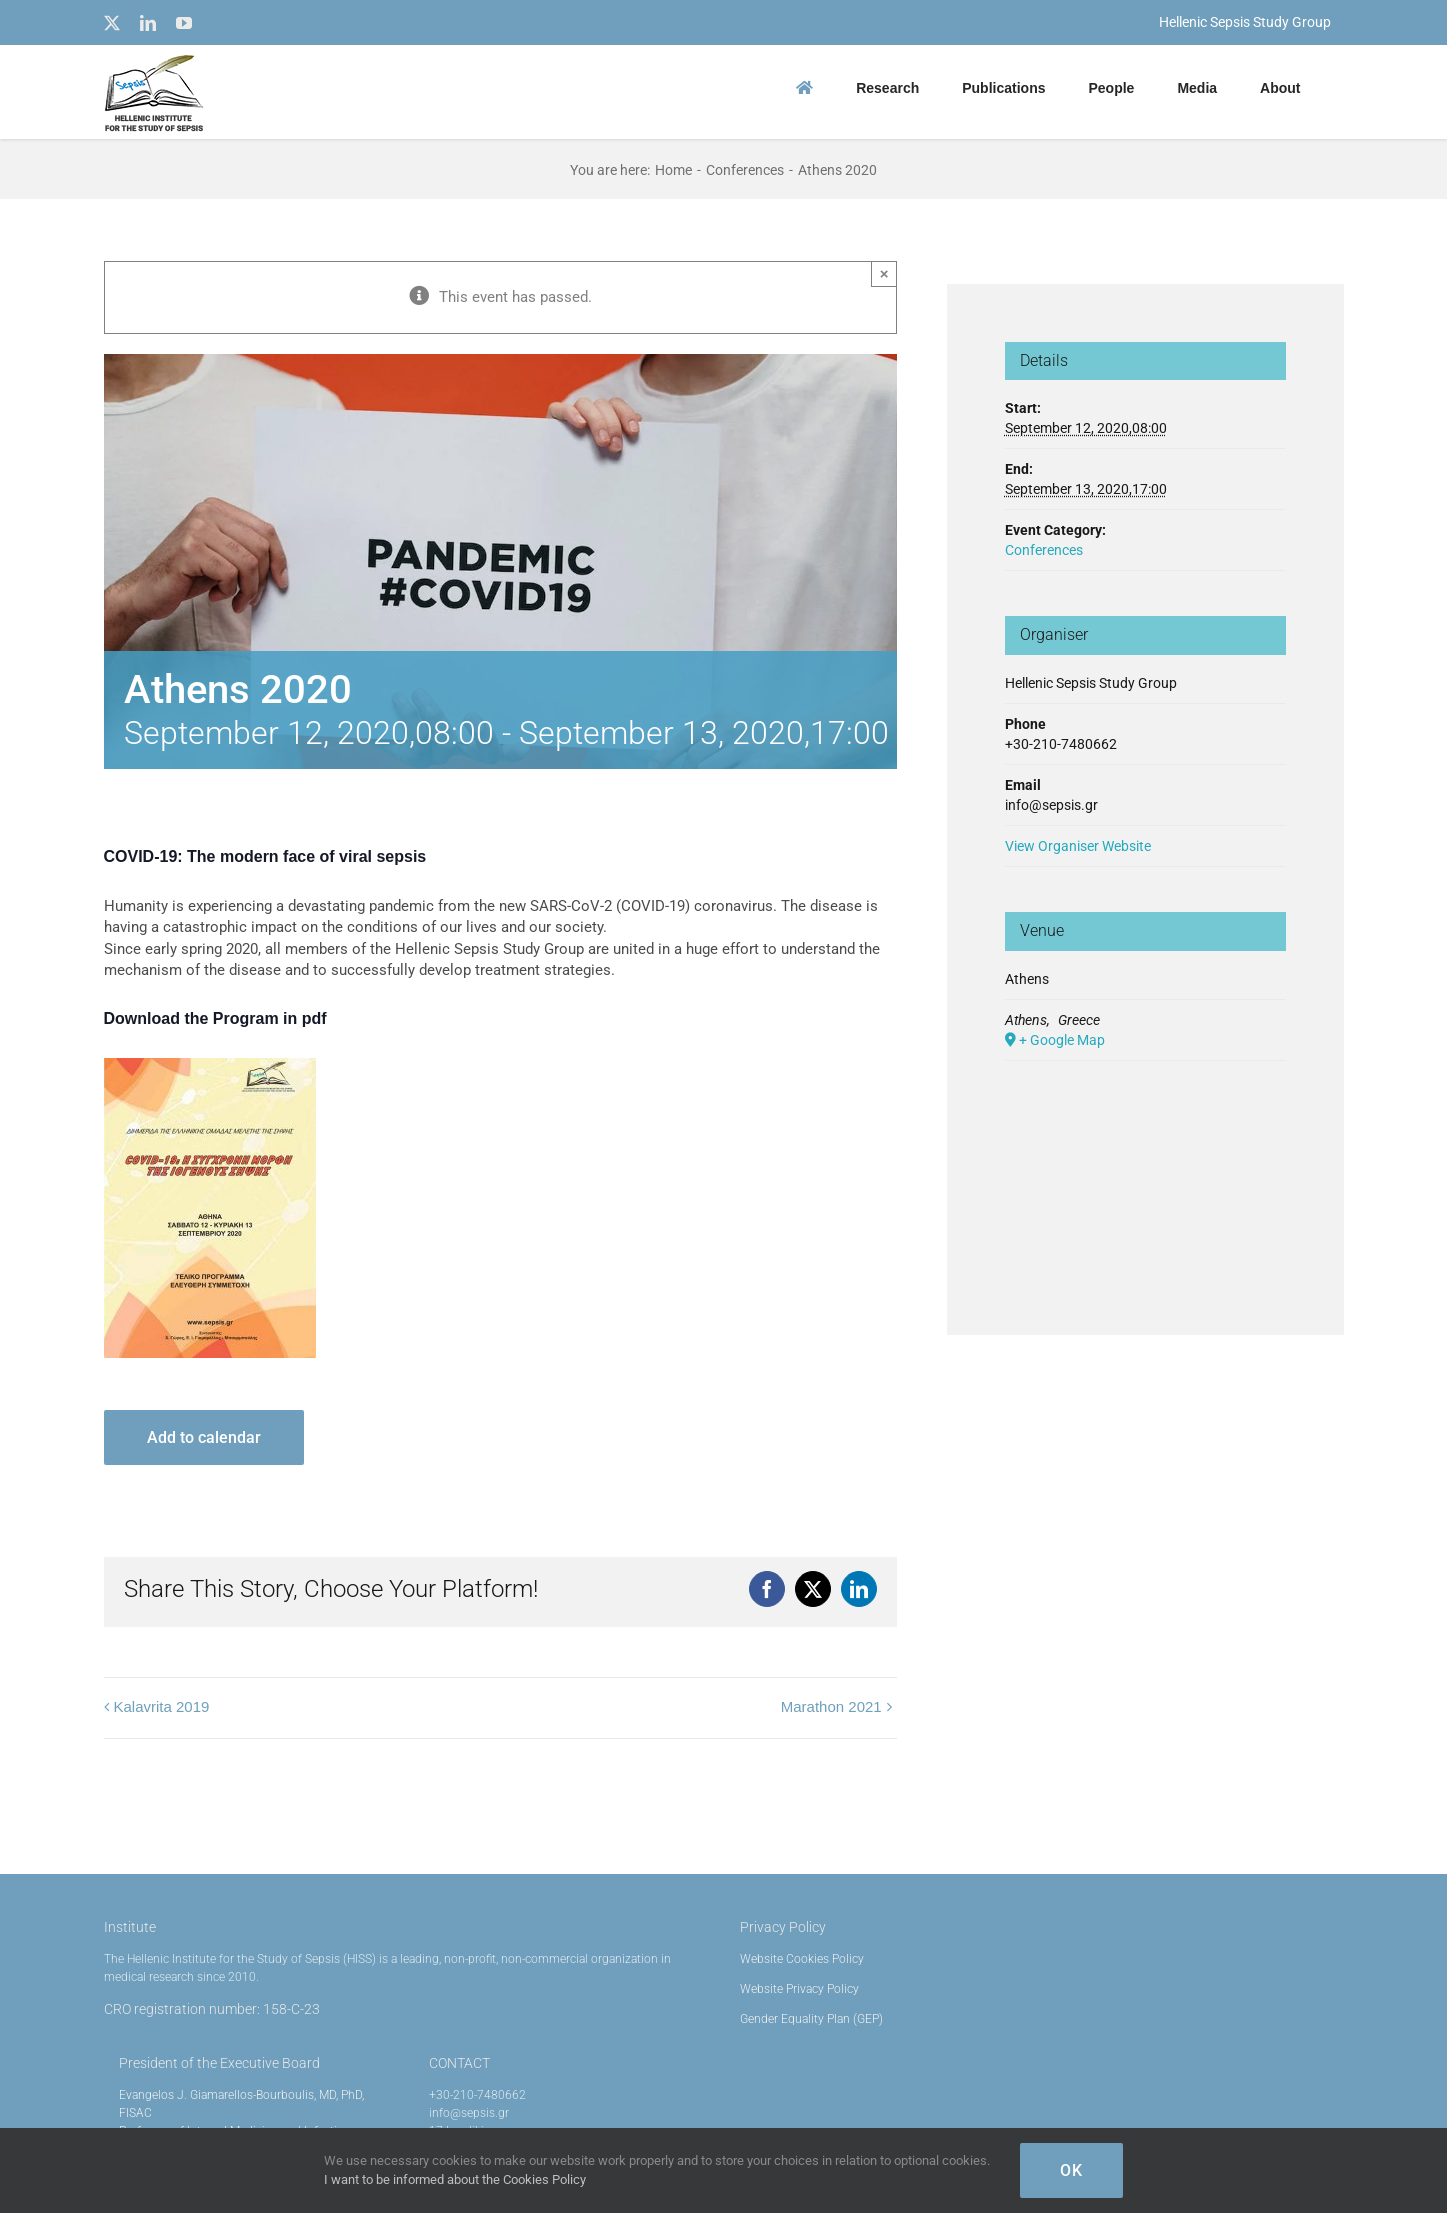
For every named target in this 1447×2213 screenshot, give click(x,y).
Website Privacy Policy (799, 1989)
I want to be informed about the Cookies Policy (455, 2179)
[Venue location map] (1145, 1166)
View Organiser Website (1078, 846)
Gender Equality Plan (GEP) (811, 2019)
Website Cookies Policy (802, 1959)
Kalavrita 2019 (162, 1706)
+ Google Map (1062, 1040)
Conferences (1044, 550)
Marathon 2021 (831, 1706)
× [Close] (884, 273)
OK (1071, 2170)
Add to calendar (204, 1437)
